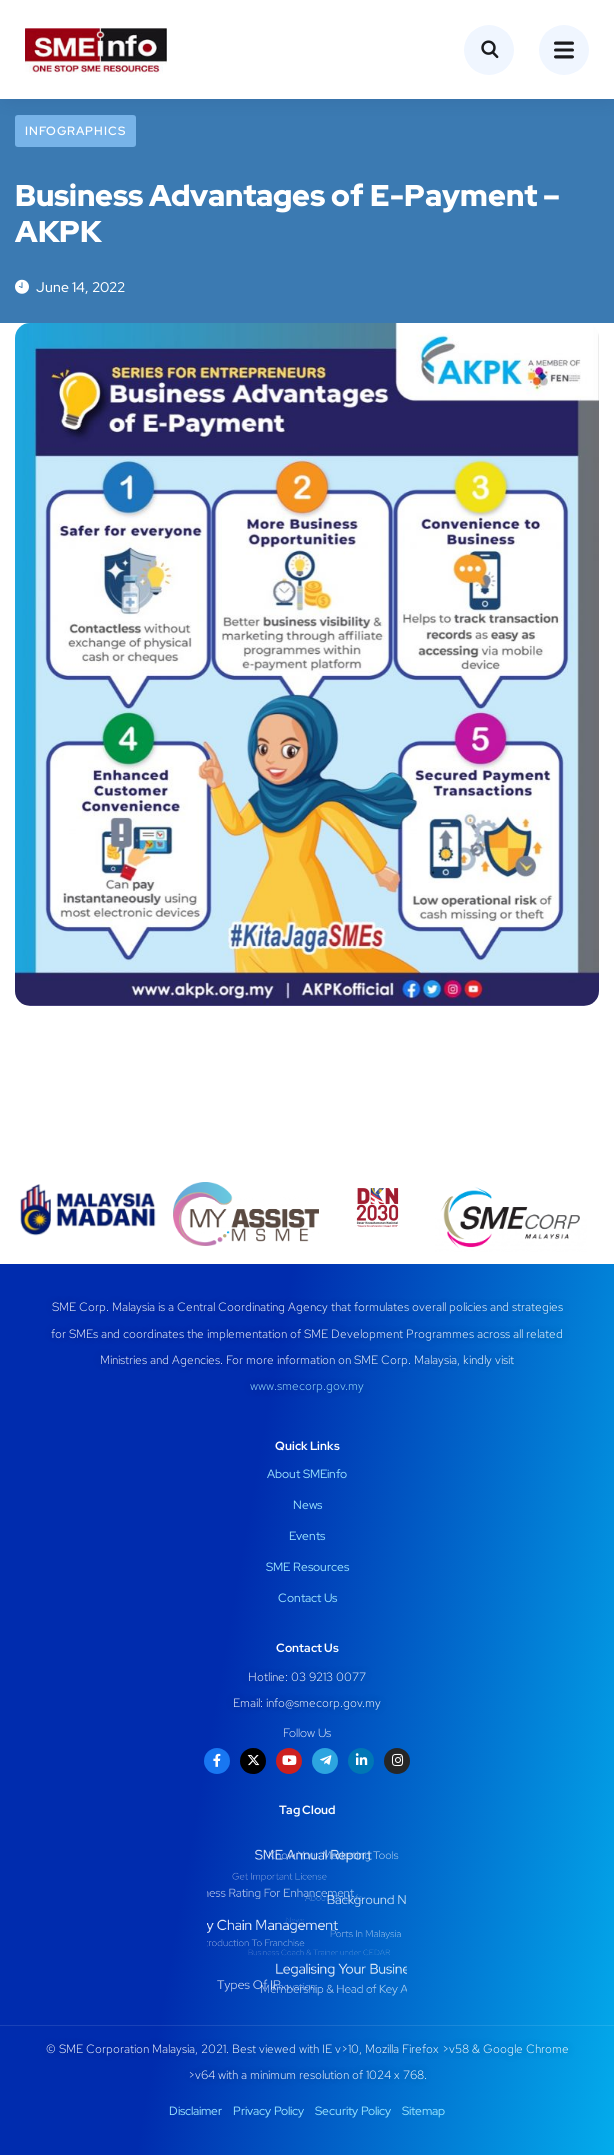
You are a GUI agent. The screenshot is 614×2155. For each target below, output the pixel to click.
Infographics (75, 131)
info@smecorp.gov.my (323, 1703)
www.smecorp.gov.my (307, 1386)
